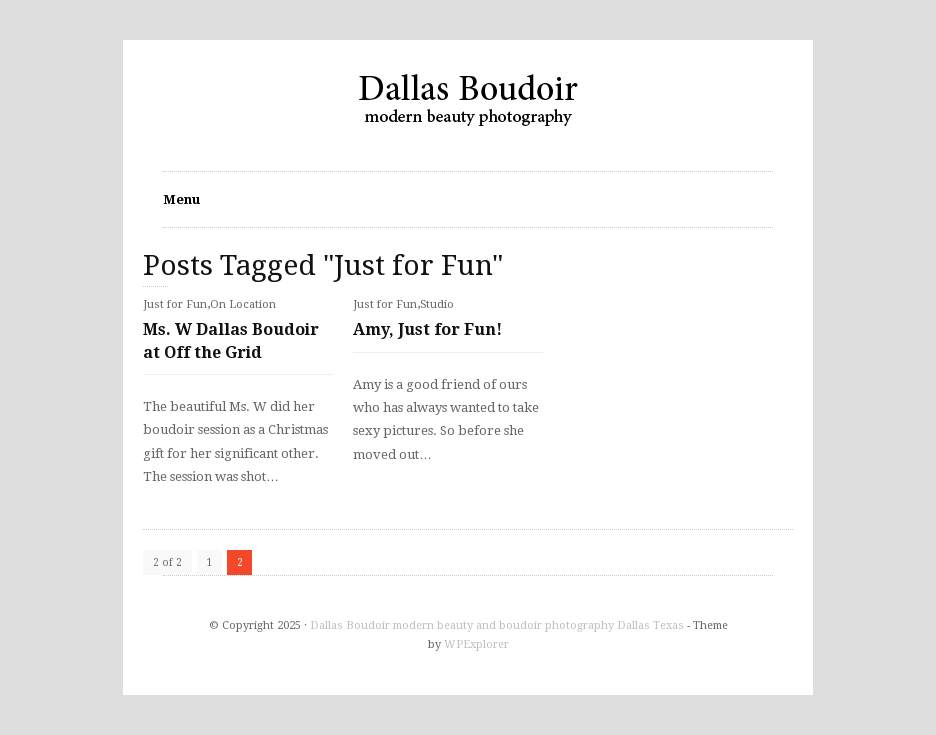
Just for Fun (175, 304)
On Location (243, 304)
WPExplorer (476, 644)
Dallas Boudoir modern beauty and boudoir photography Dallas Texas (497, 625)
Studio (437, 304)
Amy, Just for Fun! (427, 329)
